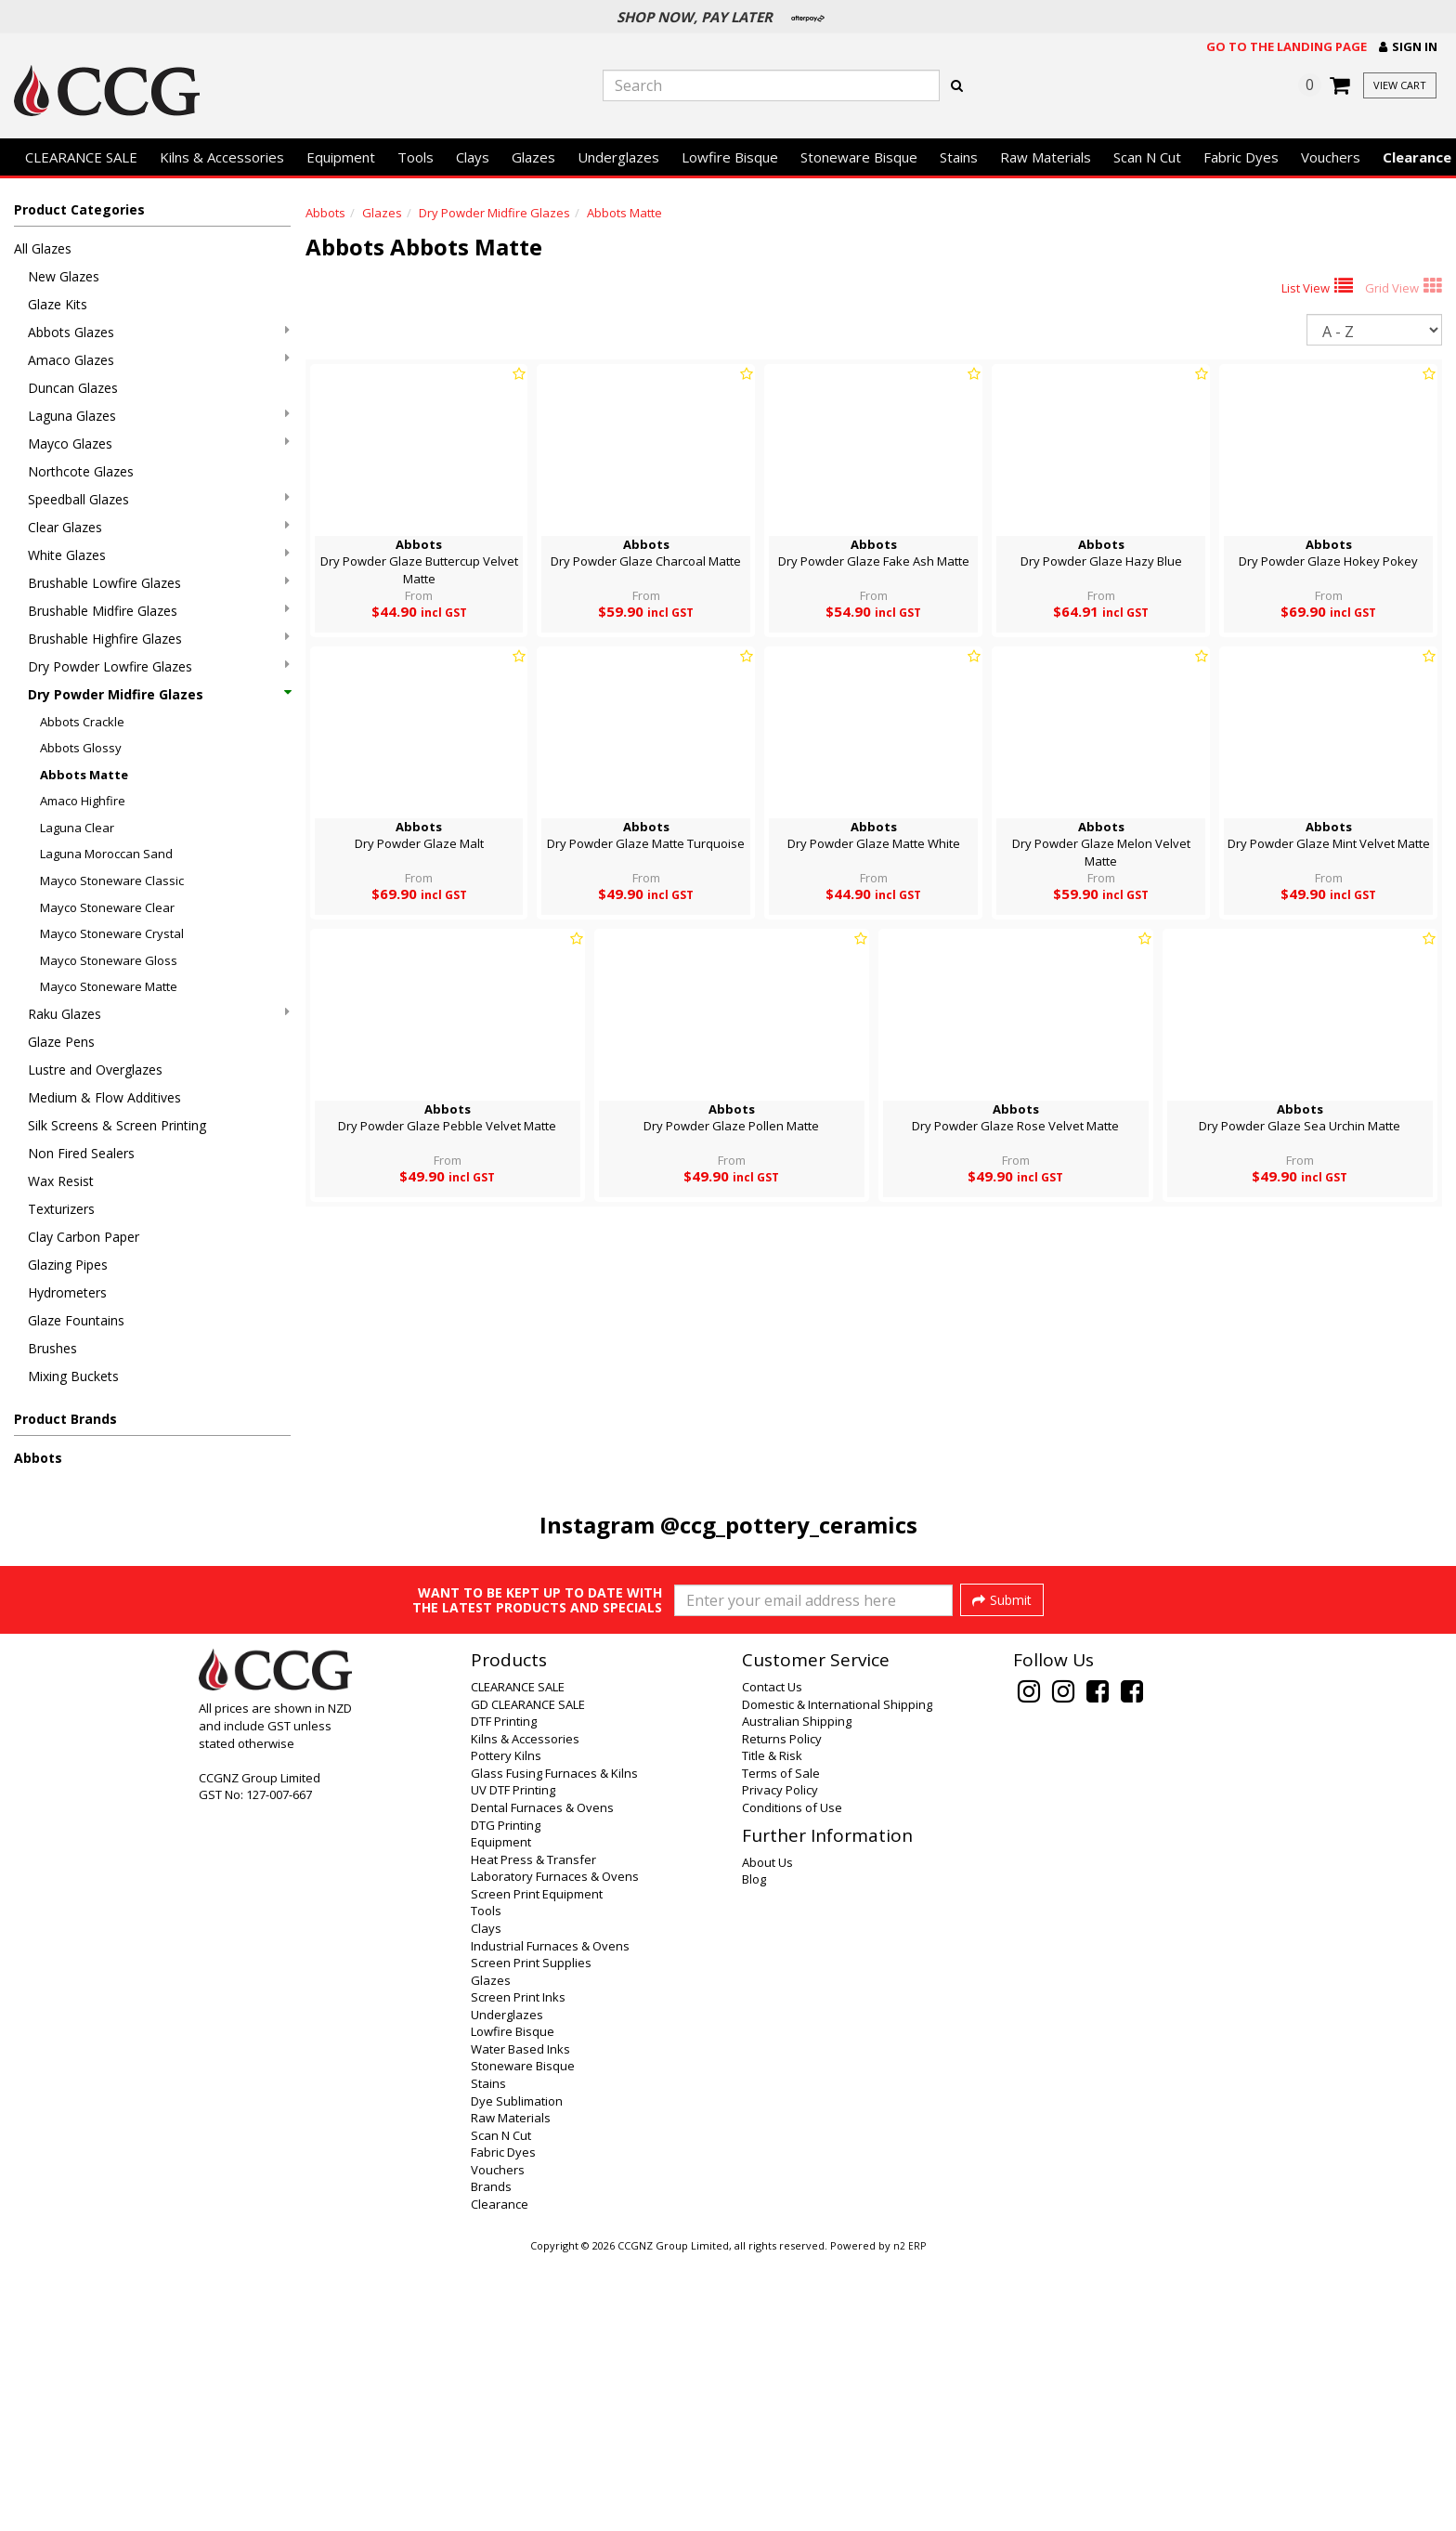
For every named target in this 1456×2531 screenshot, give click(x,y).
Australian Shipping (797, 1994)
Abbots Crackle (82, 721)
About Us (767, 2135)
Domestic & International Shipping (837, 1977)
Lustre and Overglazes (95, 1069)
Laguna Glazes (159, 415)
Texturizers (61, 1209)
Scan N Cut (1147, 157)
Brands (491, 2459)
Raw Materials (1045, 157)
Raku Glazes (159, 1014)
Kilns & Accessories (222, 157)
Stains (959, 157)
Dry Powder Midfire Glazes (159, 694)
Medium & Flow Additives (104, 1097)
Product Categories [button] (79, 209)
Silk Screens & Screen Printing (117, 1125)
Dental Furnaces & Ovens (542, 2080)
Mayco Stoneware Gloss (108, 960)
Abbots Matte (84, 774)
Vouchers (1330, 157)
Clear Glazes (159, 527)
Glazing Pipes (68, 1264)
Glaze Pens (61, 1041)
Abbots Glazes (159, 332)
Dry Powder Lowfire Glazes (159, 666)
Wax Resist (61, 1181)
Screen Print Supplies (531, 2235)
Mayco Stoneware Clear (107, 907)
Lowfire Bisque (730, 157)
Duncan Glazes (73, 388)
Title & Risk (772, 2028)
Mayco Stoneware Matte (108, 986)
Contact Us (772, 1959)
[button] (1408, 47)
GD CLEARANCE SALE (528, 1977)
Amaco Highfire (82, 800)
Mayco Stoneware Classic (112, 880)
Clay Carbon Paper (83, 1237)
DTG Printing (505, 2098)
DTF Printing (504, 1994)
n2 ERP (909, 2518)
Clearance (499, 2477)
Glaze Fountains (76, 1320)
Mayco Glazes (159, 443)
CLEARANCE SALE (81, 157)
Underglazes (618, 157)
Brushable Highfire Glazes (159, 638)
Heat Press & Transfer (533, 2132)
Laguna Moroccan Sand (106, 853)
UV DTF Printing (513, 2063)
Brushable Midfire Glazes (159, 611)
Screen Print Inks (518, 2270)
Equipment (340, 157)
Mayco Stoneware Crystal (112, 933)
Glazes (533, 157)
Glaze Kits (57, 304)
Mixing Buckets (73, 1376)
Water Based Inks (520, 2322)
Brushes (52, 1348)
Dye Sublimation (517, 2374)
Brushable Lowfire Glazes (159, 583)
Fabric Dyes (1241, 157)
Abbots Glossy (81, 747)
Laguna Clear (77, 827)
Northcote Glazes (81, 471)
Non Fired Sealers (81, 1153)
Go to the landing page (1286, 46)
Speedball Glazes (159, 499)
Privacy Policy (780, 2063)
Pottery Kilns (506, 2028)
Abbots (38, 1458)
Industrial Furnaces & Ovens (550, 2219)
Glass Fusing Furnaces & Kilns (554, 2046)
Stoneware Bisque (858, 157)
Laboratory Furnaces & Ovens (555, 2149)
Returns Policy (782, 2011)
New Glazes (63, 276)
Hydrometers (67, 1292)
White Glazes (159, 555)
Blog (754, 2152)
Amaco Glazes (159, 360)
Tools (415, 157)
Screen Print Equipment (537, 2167)
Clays (472, 157)
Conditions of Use (792, 2080)
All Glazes (43, 248)
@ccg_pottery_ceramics (788, 1524)
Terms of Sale (781, 2046)
